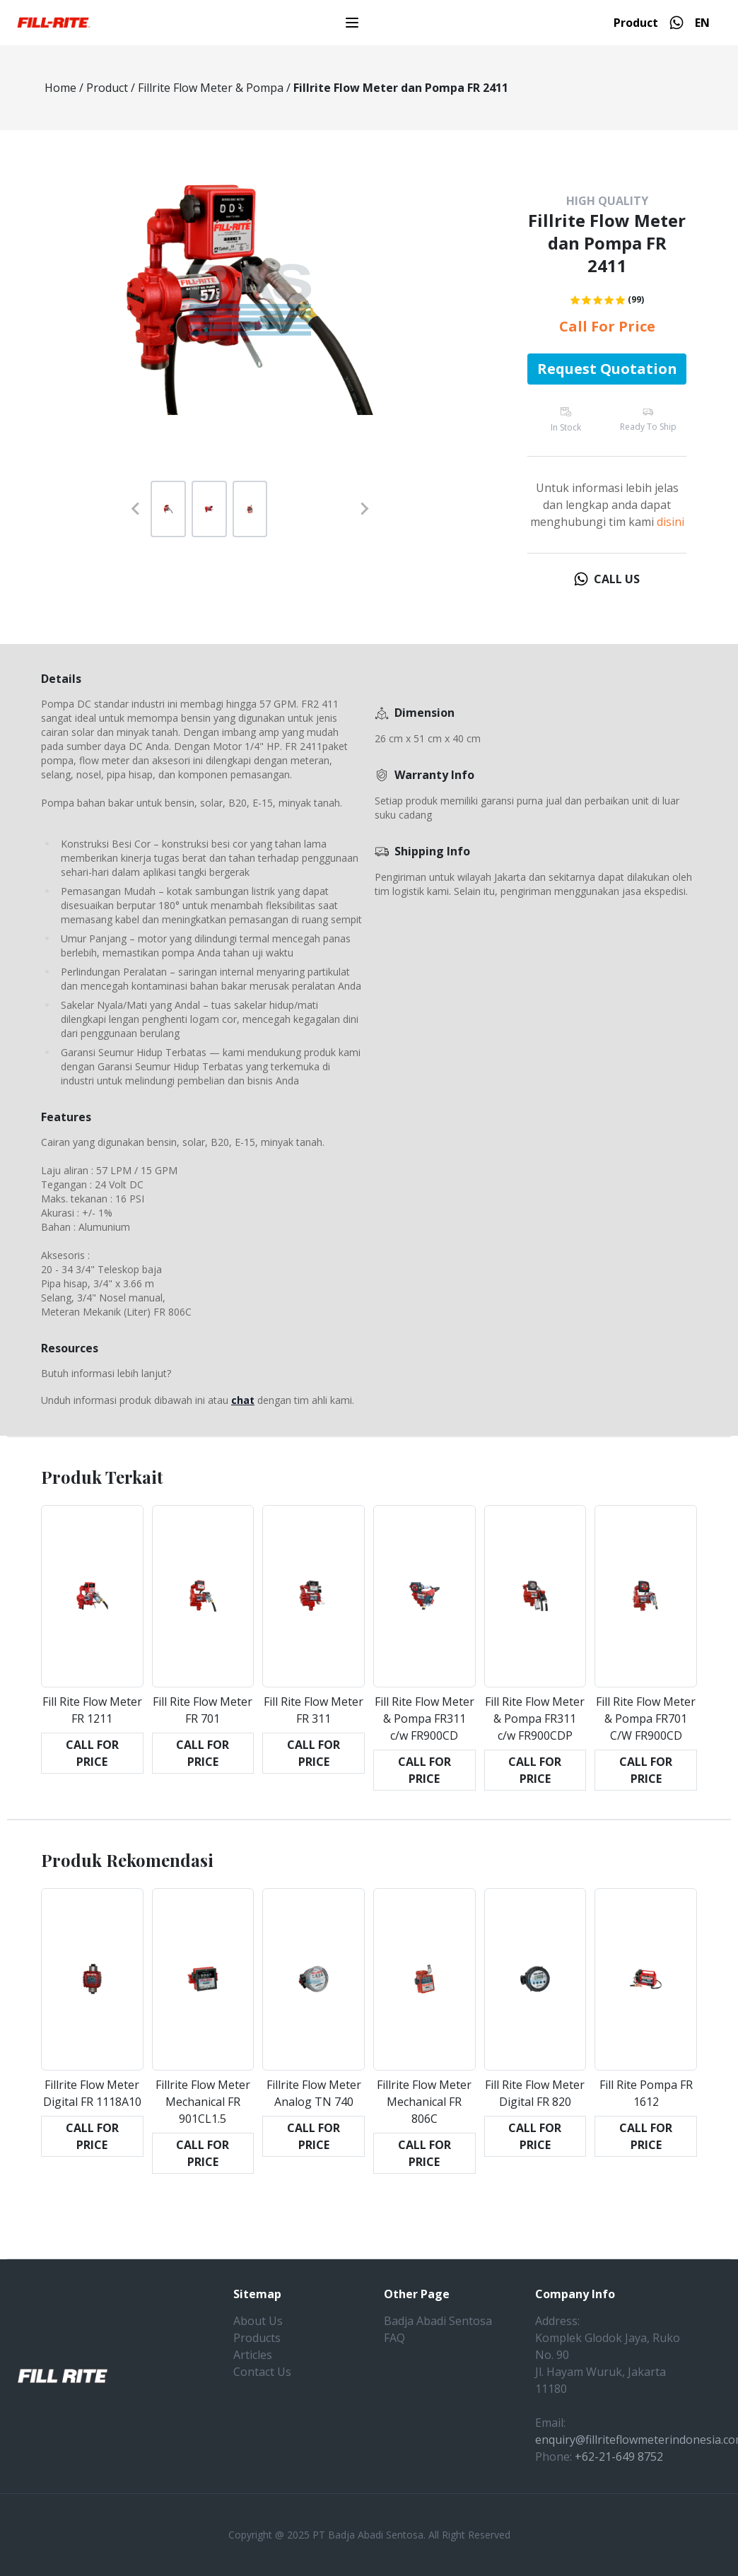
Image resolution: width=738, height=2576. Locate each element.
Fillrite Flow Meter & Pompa (210, 87)
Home (60, 87)
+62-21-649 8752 (619, 2456)
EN (702, 22)
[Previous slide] (136, 509)
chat (242, 1400)
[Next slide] (364, 509)
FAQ (394, 2338)
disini (670, 521)
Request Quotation (607, 368)
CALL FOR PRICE (92, 1753)
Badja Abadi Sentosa (438, 2321)
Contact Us (262, 2371)
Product (636, 22)
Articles (252, 2355)
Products (257, 2338)
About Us (258, 2321)
